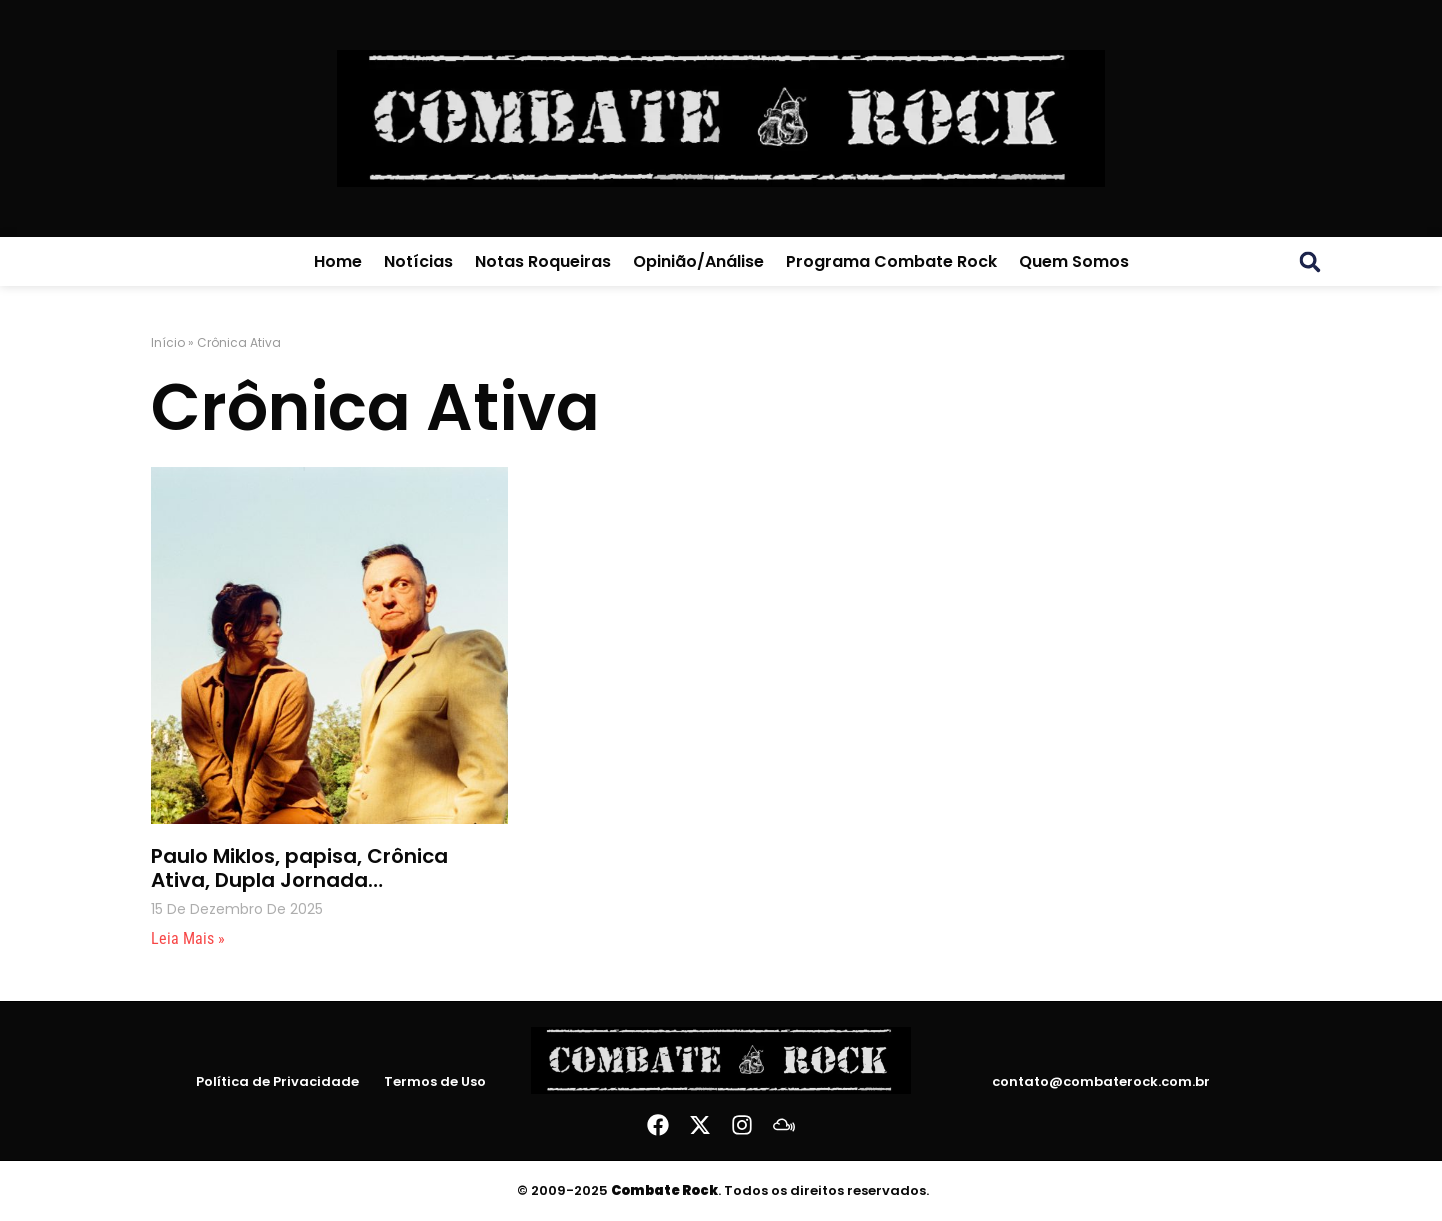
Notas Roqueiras (543, 261)
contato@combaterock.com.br (1101, 1081)
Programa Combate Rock (891, 261)
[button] (1310, 262)
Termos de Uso (435, 1082)
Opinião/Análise (698, 261)
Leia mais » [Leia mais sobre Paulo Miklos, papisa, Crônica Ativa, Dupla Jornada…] (188, 938)
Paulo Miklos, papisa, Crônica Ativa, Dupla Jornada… (299, 868)
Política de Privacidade (277, 1082)
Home (338, 261)
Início (168, 342)
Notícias (418, 261)
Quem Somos (1074, 261)
